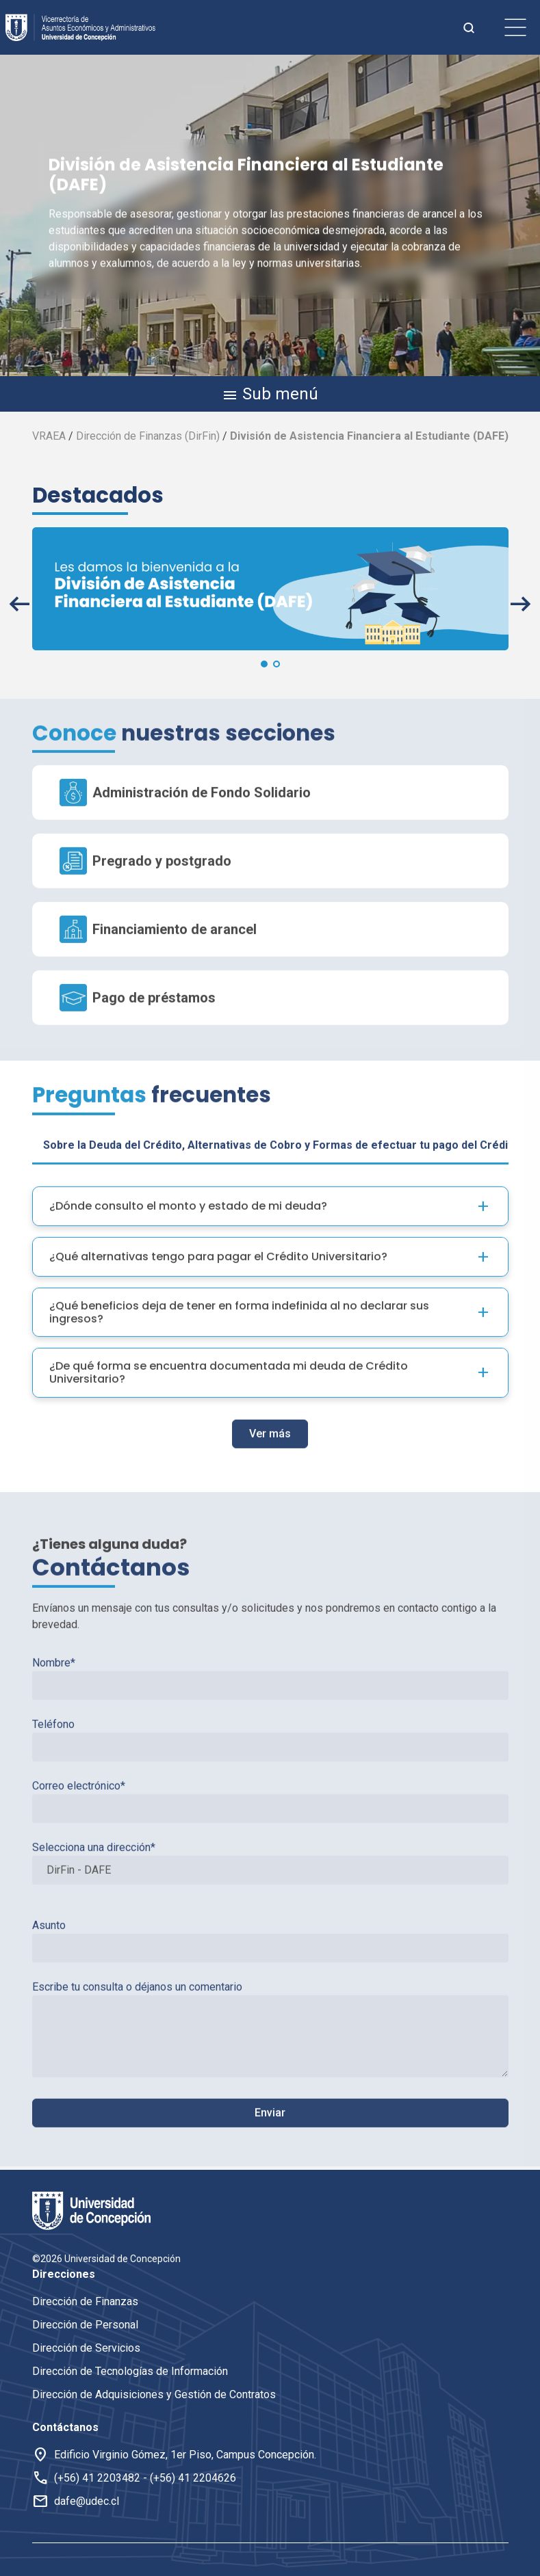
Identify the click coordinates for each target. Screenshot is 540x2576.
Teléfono (270, 1698)
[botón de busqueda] (468, 27)
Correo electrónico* (270, 1759)
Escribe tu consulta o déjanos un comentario (270, 1987)
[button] (19, 604)
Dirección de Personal (85, 2324)
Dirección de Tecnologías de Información (130, 2371)
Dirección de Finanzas (85, 2301)
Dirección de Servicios (86, 2347)
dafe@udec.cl (86, 2501)
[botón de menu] (515, 27)
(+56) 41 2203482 (97, 2477)
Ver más (270, 1391)
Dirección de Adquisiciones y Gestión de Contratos (154, 2394)
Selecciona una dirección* (270, 1821)
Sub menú (270, 394)
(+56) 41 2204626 (193, 2477)
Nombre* (270, 1636)
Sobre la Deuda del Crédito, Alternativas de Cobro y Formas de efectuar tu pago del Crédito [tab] (281, 1103)
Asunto (270, 1899)
